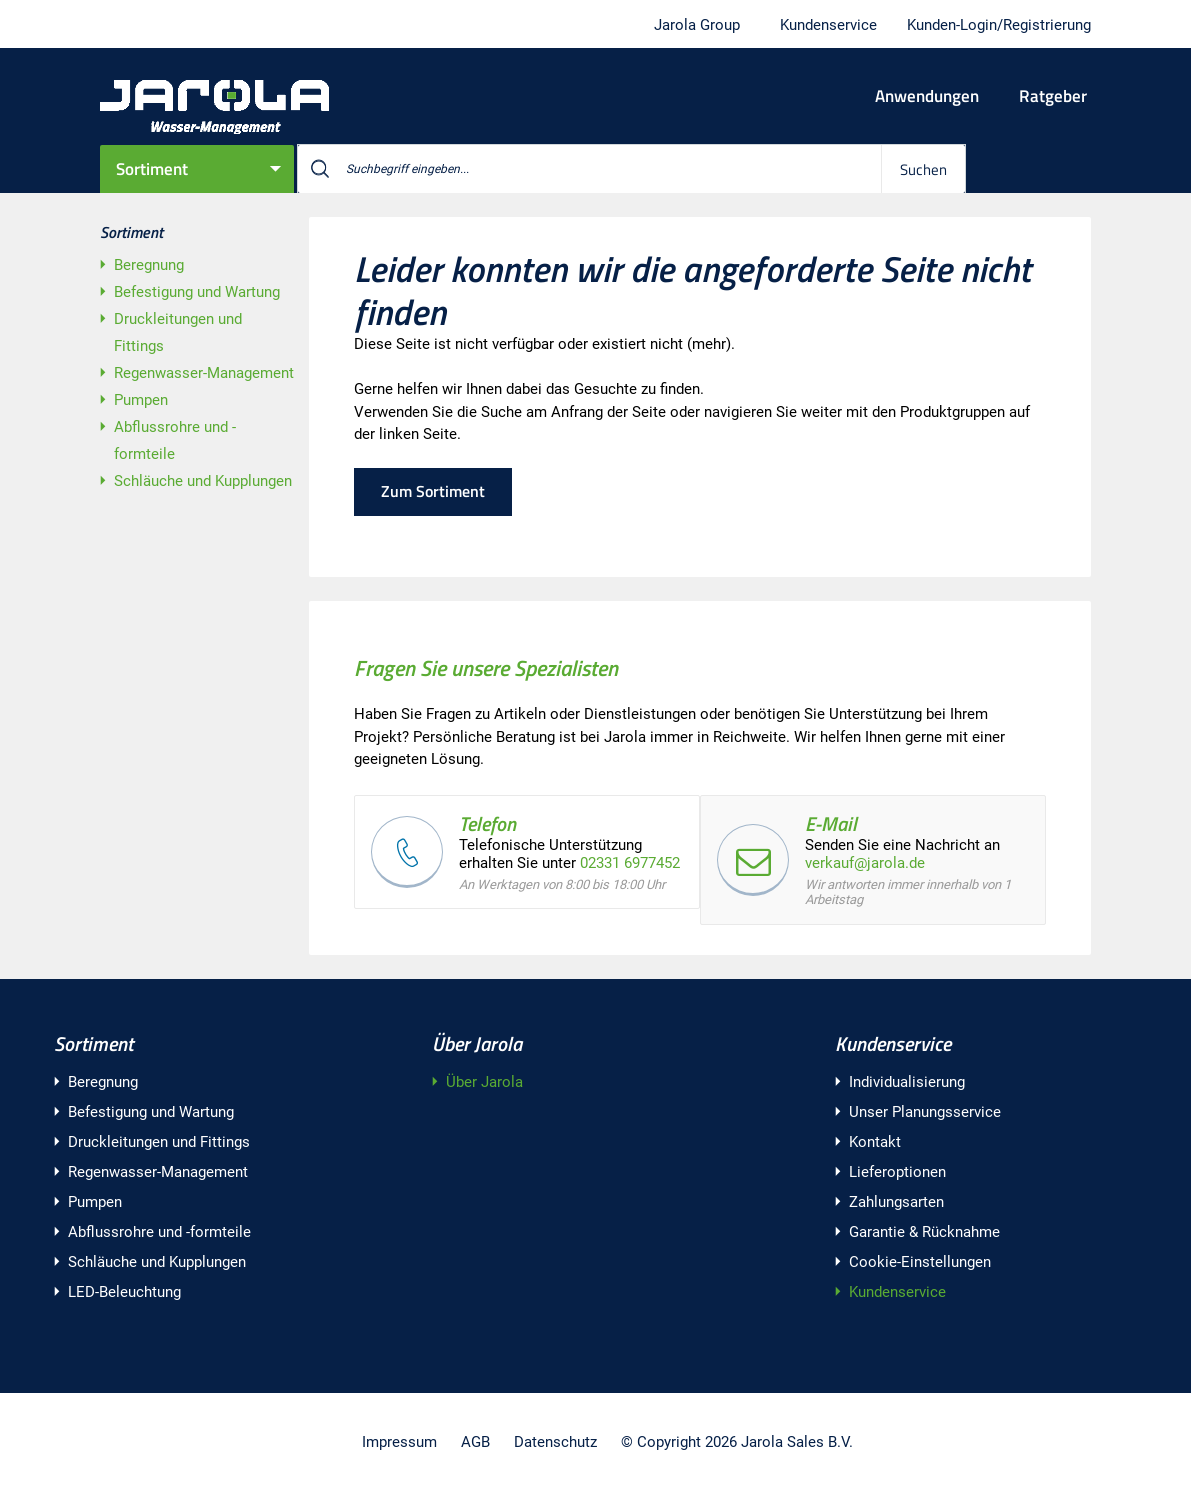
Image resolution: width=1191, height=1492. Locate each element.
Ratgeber (1053, 96)
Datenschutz (555, 1442)
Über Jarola (477, 1043)
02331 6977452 (630, 863)
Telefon (487, 823)
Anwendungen (927, 96)
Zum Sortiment (433, 491)
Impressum (399, 1442)
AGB (475, 1442)
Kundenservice (893, 1043)
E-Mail (831, 823)
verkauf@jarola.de (865, 863)
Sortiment (152, 169)
